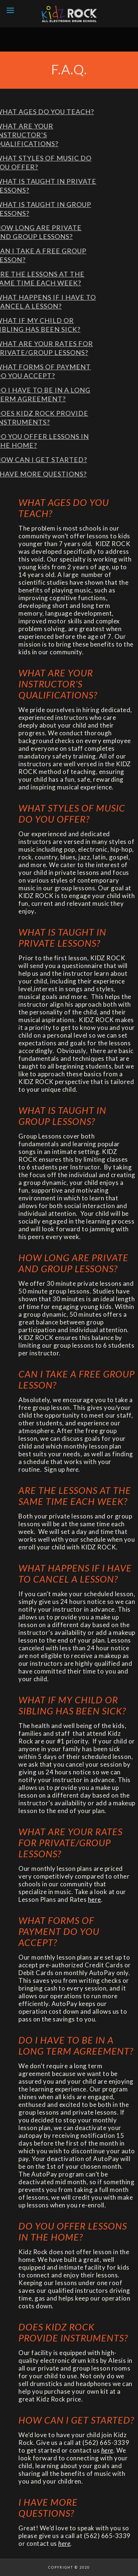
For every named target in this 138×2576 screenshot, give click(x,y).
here (94, 1899)
